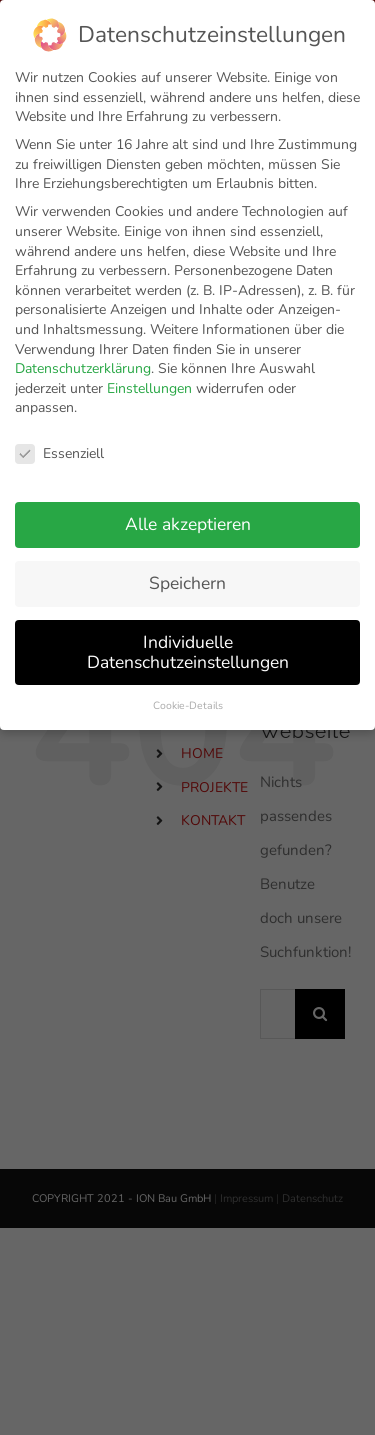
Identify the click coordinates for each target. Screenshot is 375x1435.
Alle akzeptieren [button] (188, 512)
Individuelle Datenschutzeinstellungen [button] (188, 640)
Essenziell (59, 441)
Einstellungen (149, 376)
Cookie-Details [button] (188, 692)
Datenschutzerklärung (83, 356)
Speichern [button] (187, 571)
